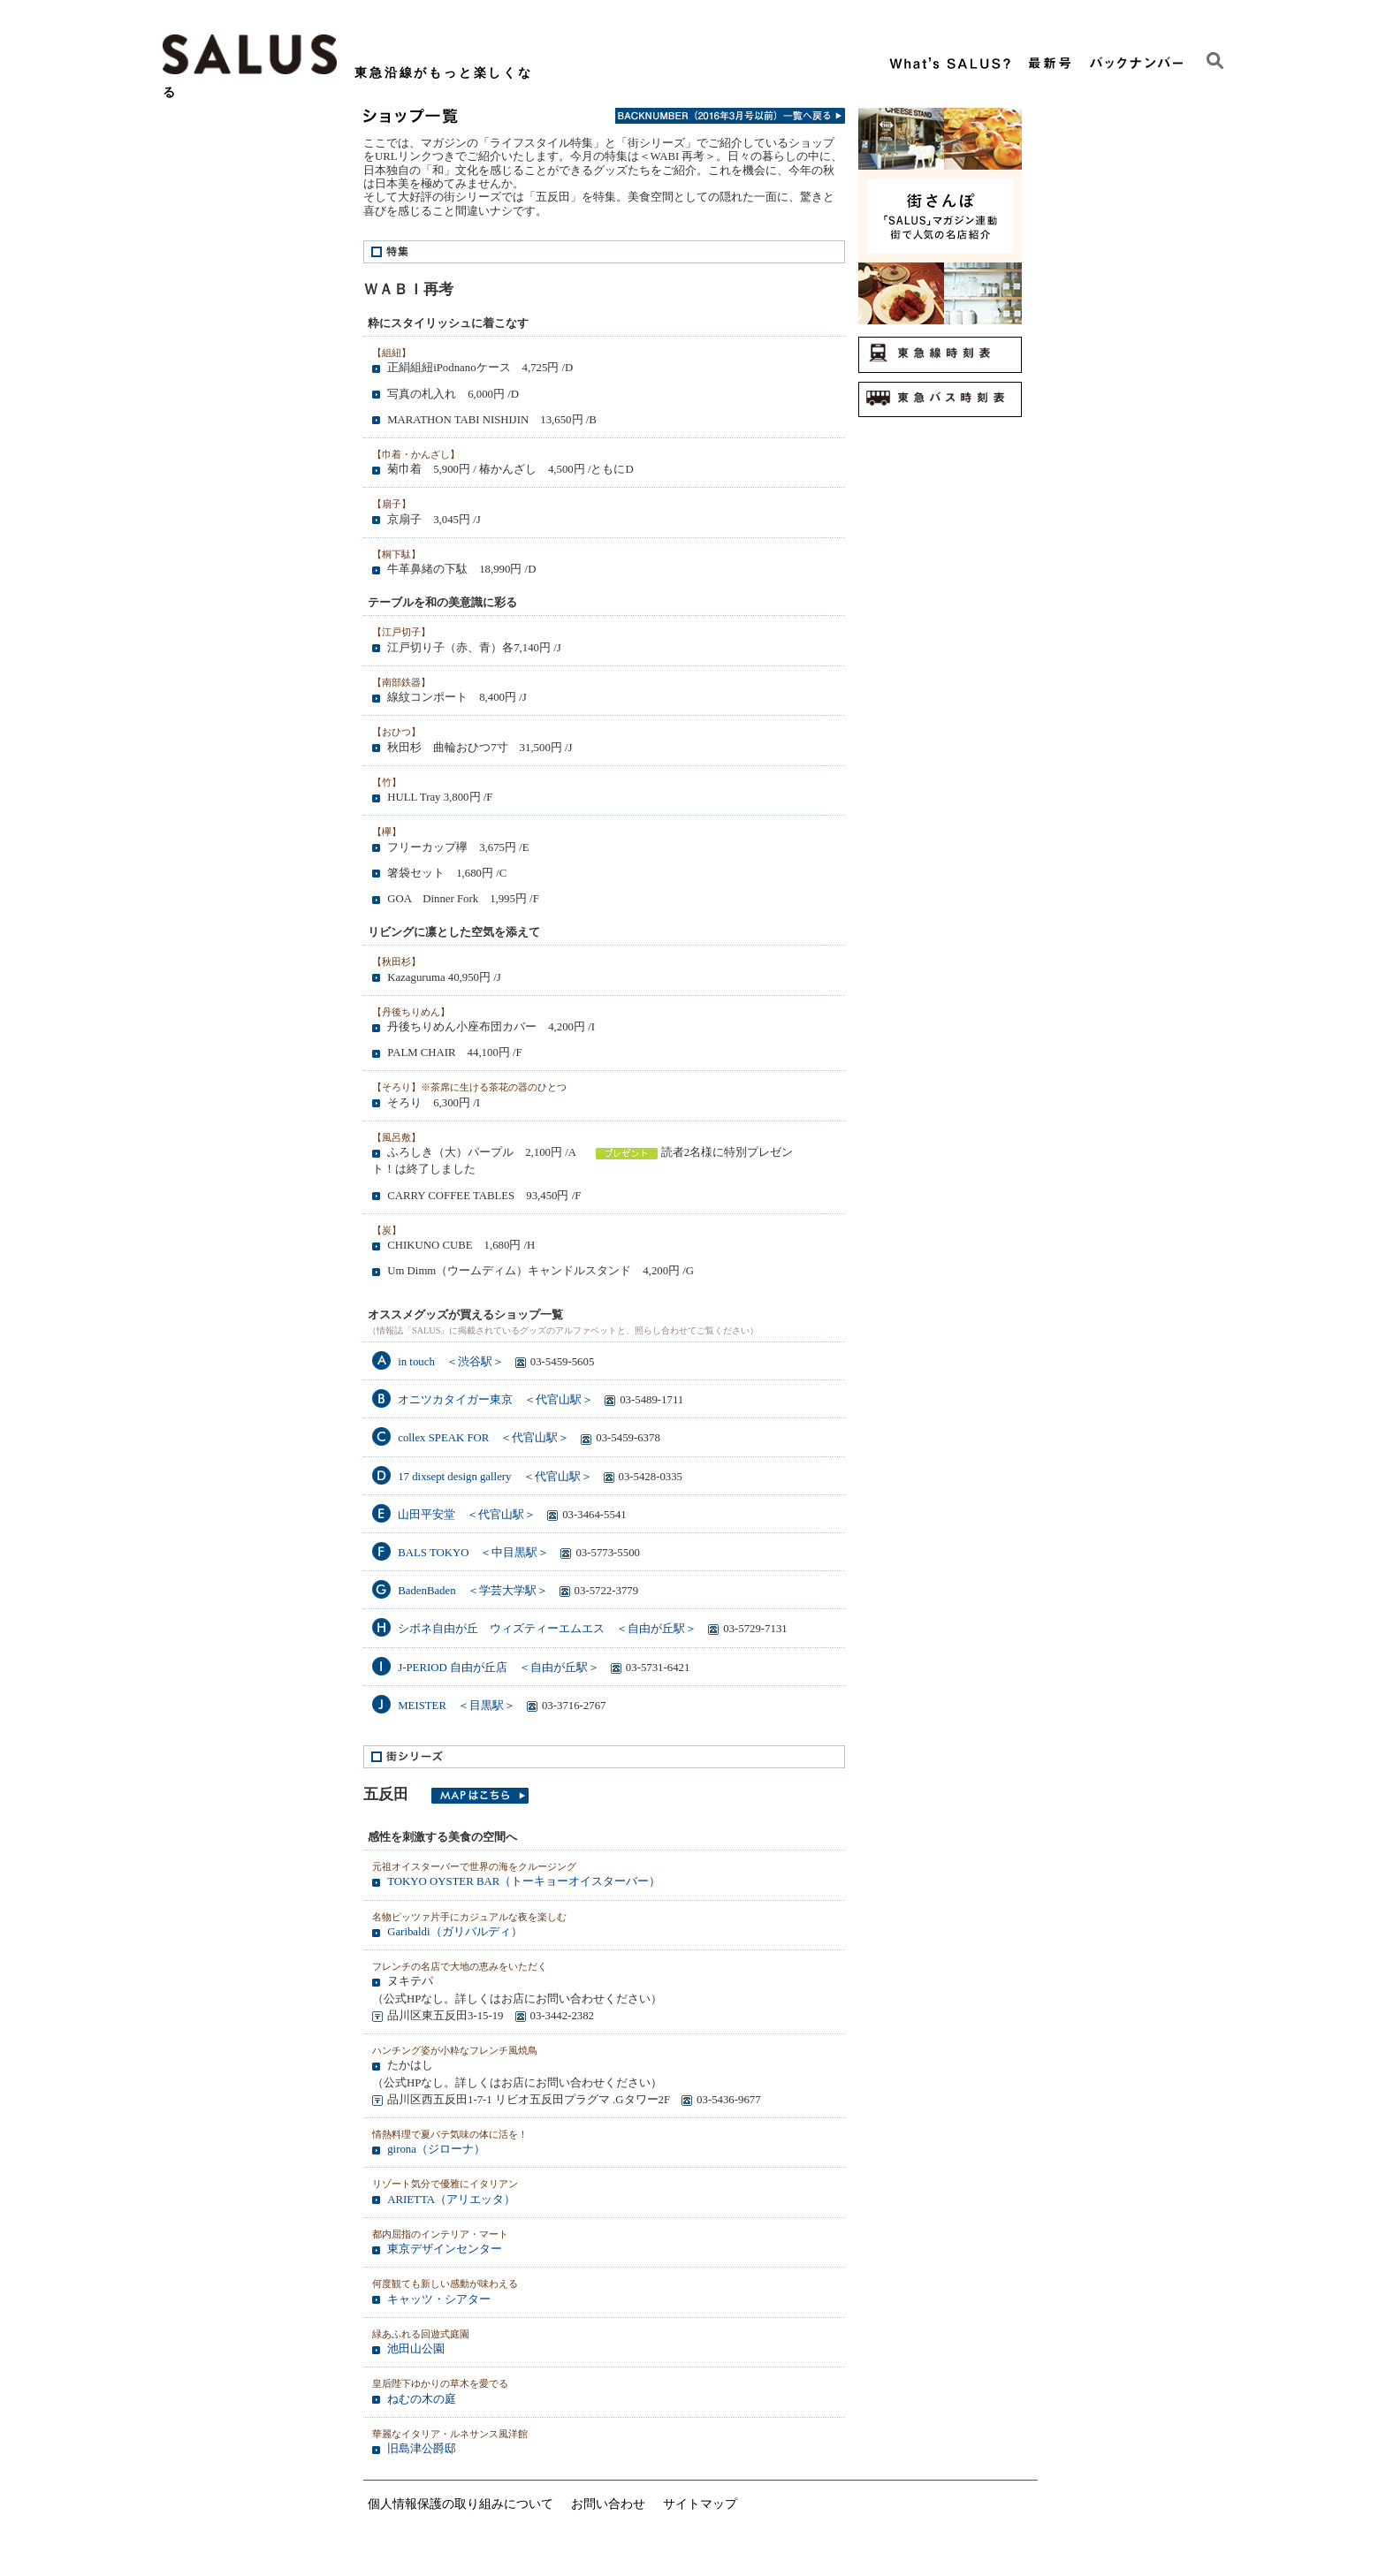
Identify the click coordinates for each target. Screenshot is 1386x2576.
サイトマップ (700, 2503)
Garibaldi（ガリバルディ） (454, 1932)
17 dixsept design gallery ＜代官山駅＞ (494, 1476)
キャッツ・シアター (439, 2299)
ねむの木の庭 (421, 2399)
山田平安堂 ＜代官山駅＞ (467, 1514)
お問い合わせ (608, 2503)
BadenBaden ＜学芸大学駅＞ (472, 1590)
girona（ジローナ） (436, 2149)
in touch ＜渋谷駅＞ (451, 1362)
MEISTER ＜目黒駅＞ (456, 1705)
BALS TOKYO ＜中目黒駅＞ (473, 1552)
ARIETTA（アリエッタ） (451, 2199)
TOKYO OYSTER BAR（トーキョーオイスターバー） (523, 1881)
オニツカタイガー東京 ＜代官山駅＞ (495, 1400)
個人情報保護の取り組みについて (460, 2503)
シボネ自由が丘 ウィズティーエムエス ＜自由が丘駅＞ (547, 1628)
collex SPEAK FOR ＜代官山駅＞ (483, 1438)
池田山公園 (416, 2349)
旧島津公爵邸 (421, 2449)
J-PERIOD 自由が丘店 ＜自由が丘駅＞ (498, 1667)
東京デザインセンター (444, 2249)
